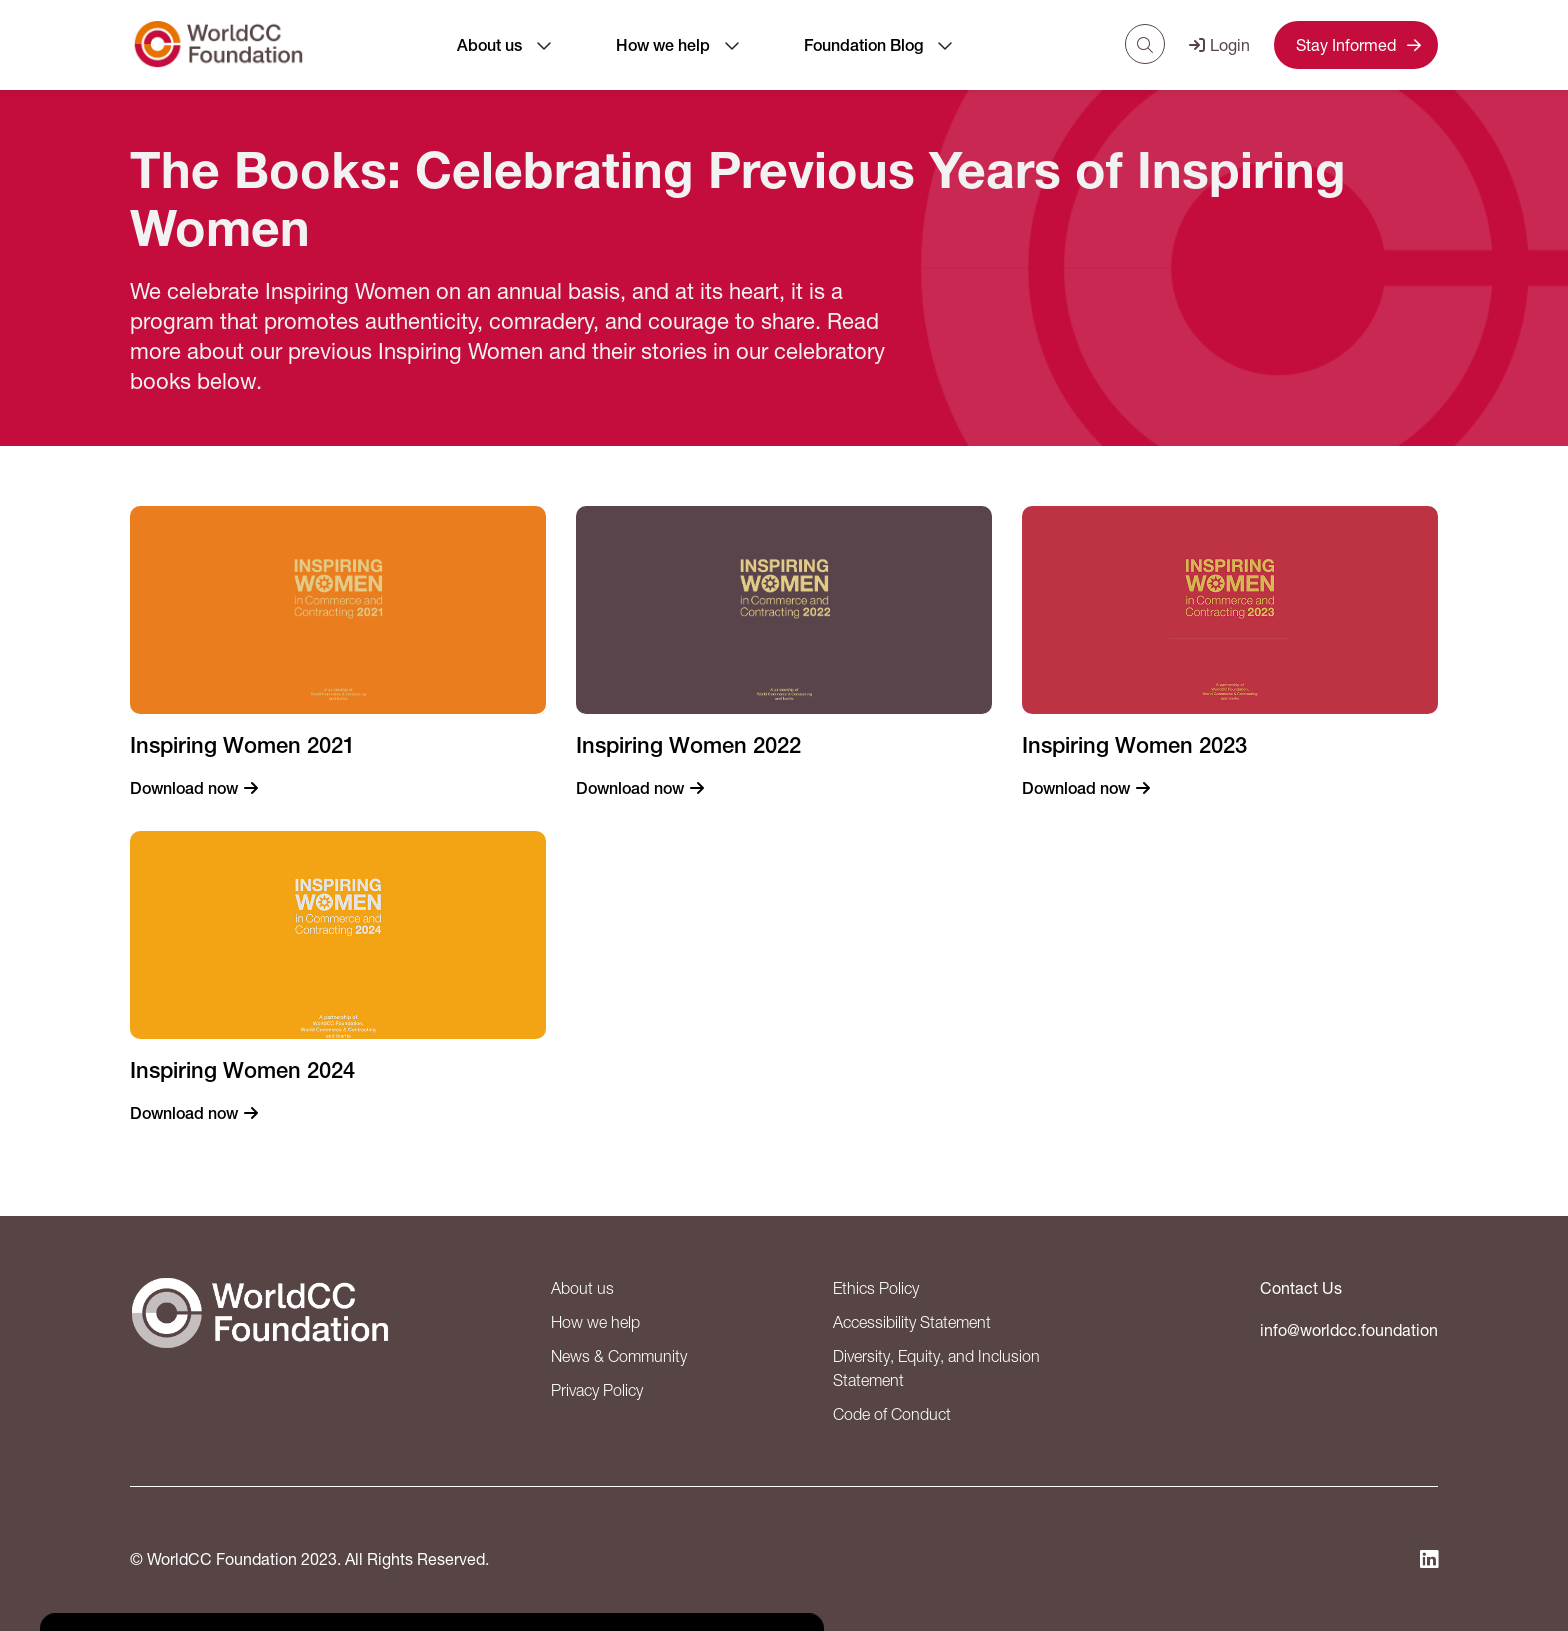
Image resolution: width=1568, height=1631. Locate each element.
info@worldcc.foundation (1349, 1329)
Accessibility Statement (912, 1322)
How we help (663, 45)
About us (489, 45)
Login (1219, 44)
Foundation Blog (863, 45)
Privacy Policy (597, 1390)
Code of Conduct (892, 1414)
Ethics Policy (876, 1288)
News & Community (619, 1356)
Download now (184, 788)
